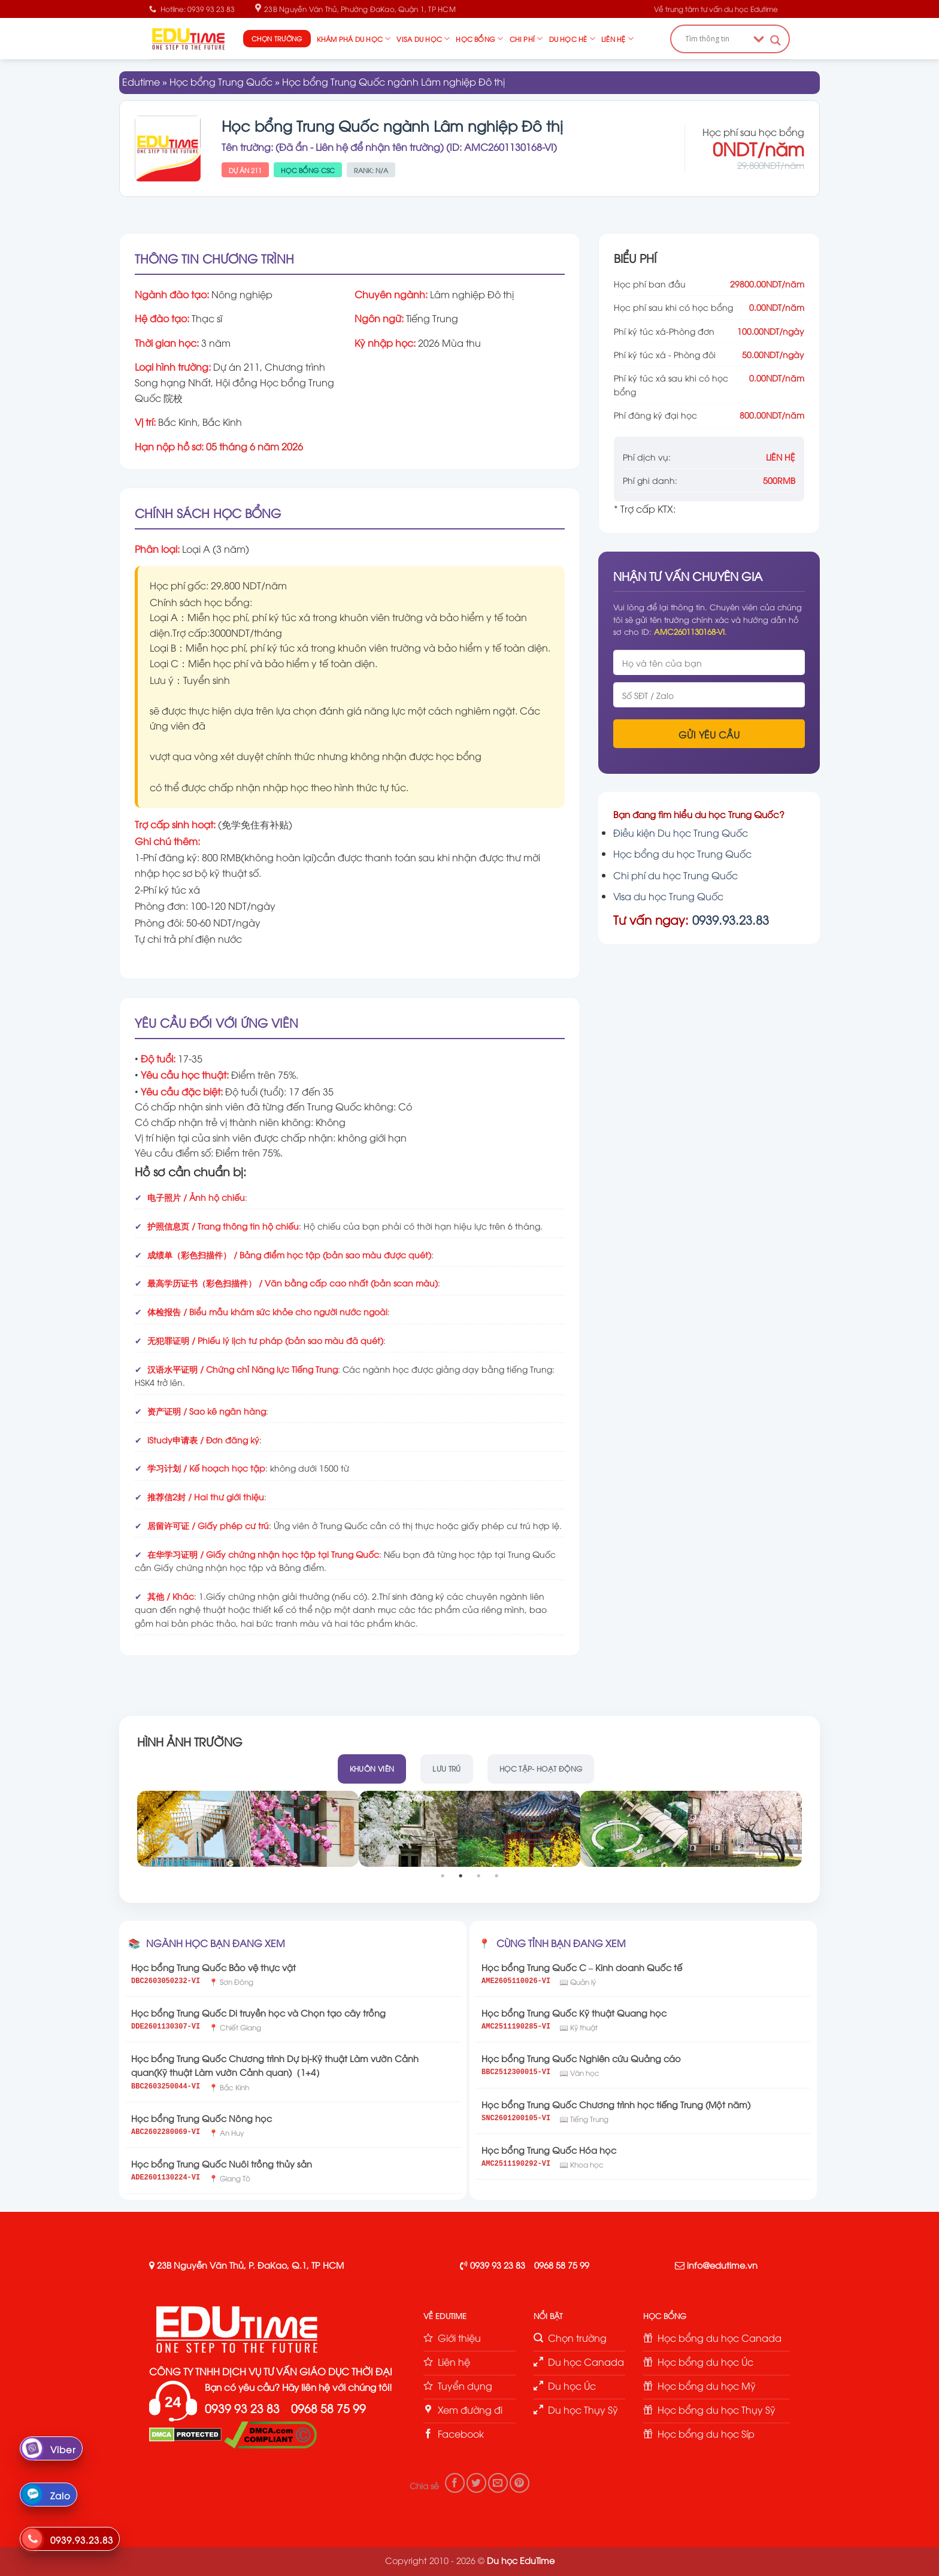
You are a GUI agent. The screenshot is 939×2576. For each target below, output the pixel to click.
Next (809, 1829)
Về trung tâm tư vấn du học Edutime (716, 9)
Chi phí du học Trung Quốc (675, 875)
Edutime (141, 81)
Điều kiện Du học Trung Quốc (680, 832)
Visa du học (423, 38)
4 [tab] (497, 1876)
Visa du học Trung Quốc (668, 896)
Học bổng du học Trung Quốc (682, 853)
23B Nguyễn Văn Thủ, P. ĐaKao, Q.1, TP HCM (250, 2265)
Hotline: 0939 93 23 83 (192, 9)
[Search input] (716, 39)
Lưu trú (446, 1768)
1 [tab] (444, 1876)
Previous (129, 1829)
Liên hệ (617, 38)
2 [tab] (462, 1876)
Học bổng (479, 38)
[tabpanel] (248, 1829)
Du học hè (572, 38)
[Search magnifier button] (775, 40)
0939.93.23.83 (730, 919)
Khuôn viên (372, 1768)
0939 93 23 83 (497, 2265)
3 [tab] (479, 1876)
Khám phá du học (354, 38)
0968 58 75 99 (561, 2265)
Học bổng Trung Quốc (220, 81)
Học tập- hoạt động (540, 1768)
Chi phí (526, 38)
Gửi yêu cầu (709, 734)
